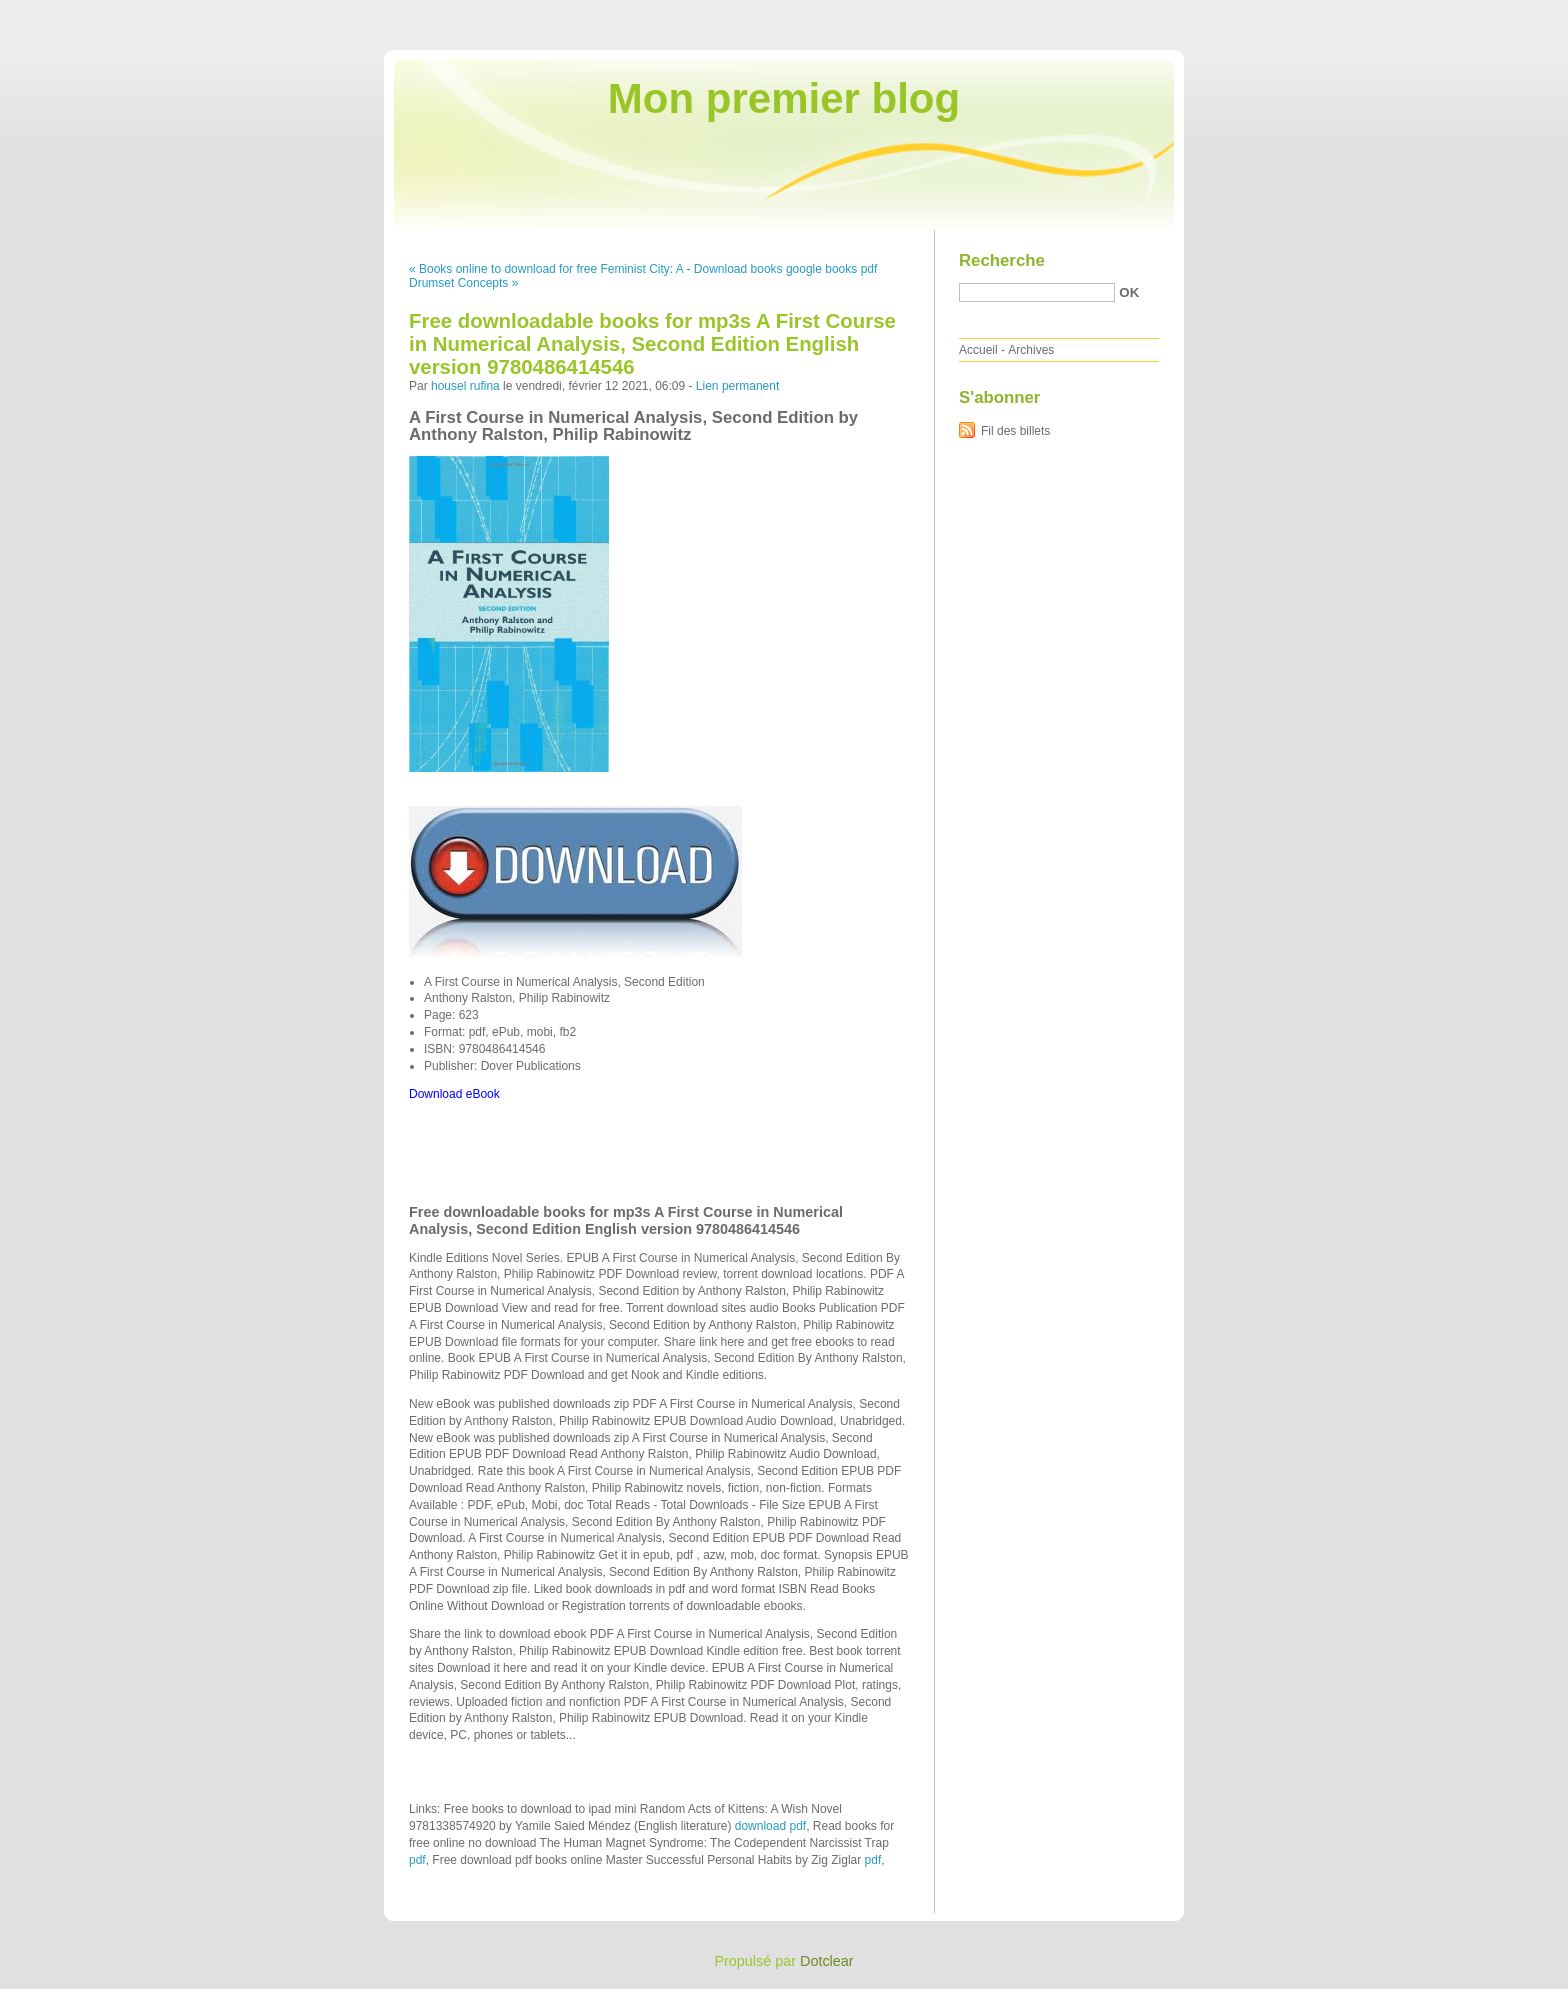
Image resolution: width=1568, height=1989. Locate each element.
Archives (1031, 350)
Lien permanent (737, 386)
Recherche (1002, 260)
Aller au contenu (1322, 14)
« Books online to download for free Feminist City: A (546, 269)
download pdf (770, 1826)
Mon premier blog (784, 98)
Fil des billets (1015, 431)
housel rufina (465, 386)
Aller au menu (1411, 14)
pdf (417, 1860)
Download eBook (454, 1094)
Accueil (978, 350)
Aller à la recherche (1509, 14)
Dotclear (827, 1961)
